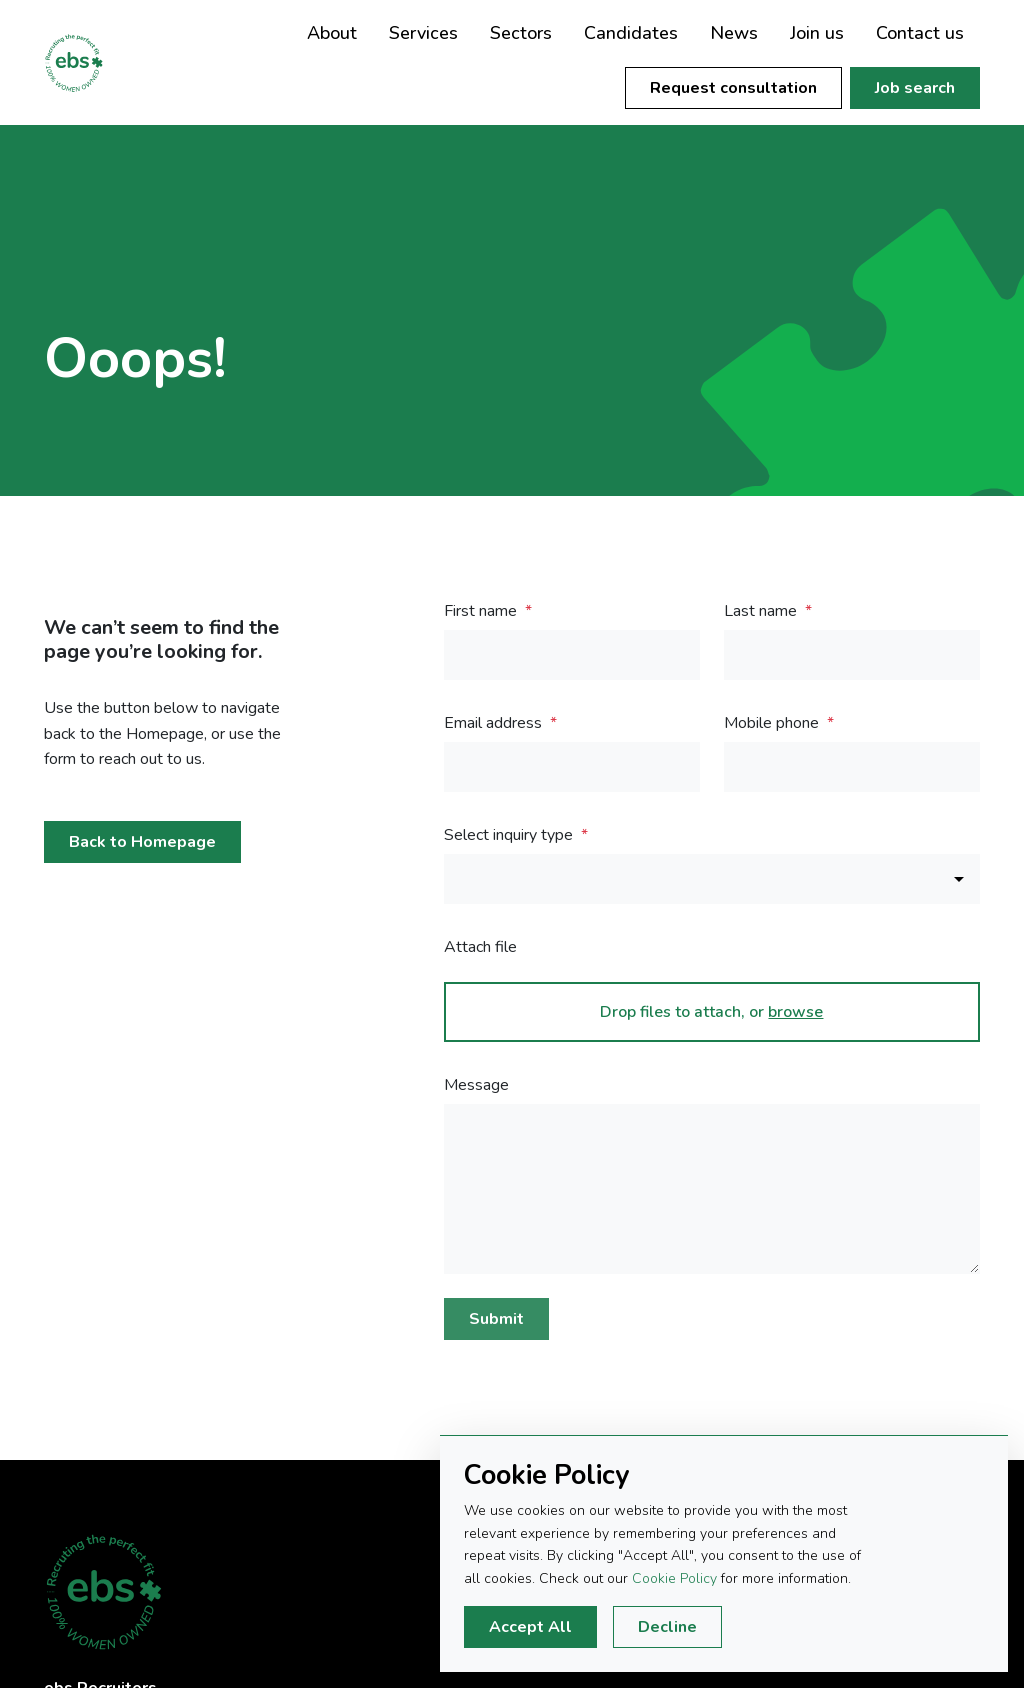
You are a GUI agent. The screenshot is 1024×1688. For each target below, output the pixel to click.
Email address (495, 723)
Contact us (920, 33)
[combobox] (712, 879)
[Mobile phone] (852, 767)
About (332, 33)
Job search (915, 88)
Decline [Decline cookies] (667, 1627)
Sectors (521, 33)
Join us (817, 33)
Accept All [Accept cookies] (530, 1627)
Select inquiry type (510, 835)
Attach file (480, 947)
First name (482, 611)
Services (423, 33)
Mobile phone (773, 723)
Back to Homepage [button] (142, 842)
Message (476, 1085)
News (734, 33)
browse (795, 1012)
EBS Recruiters (94, 63)
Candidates (631, 33)
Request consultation (733, 88)
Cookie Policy (674, 1578)
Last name (762, 611)
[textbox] (572, 655)
